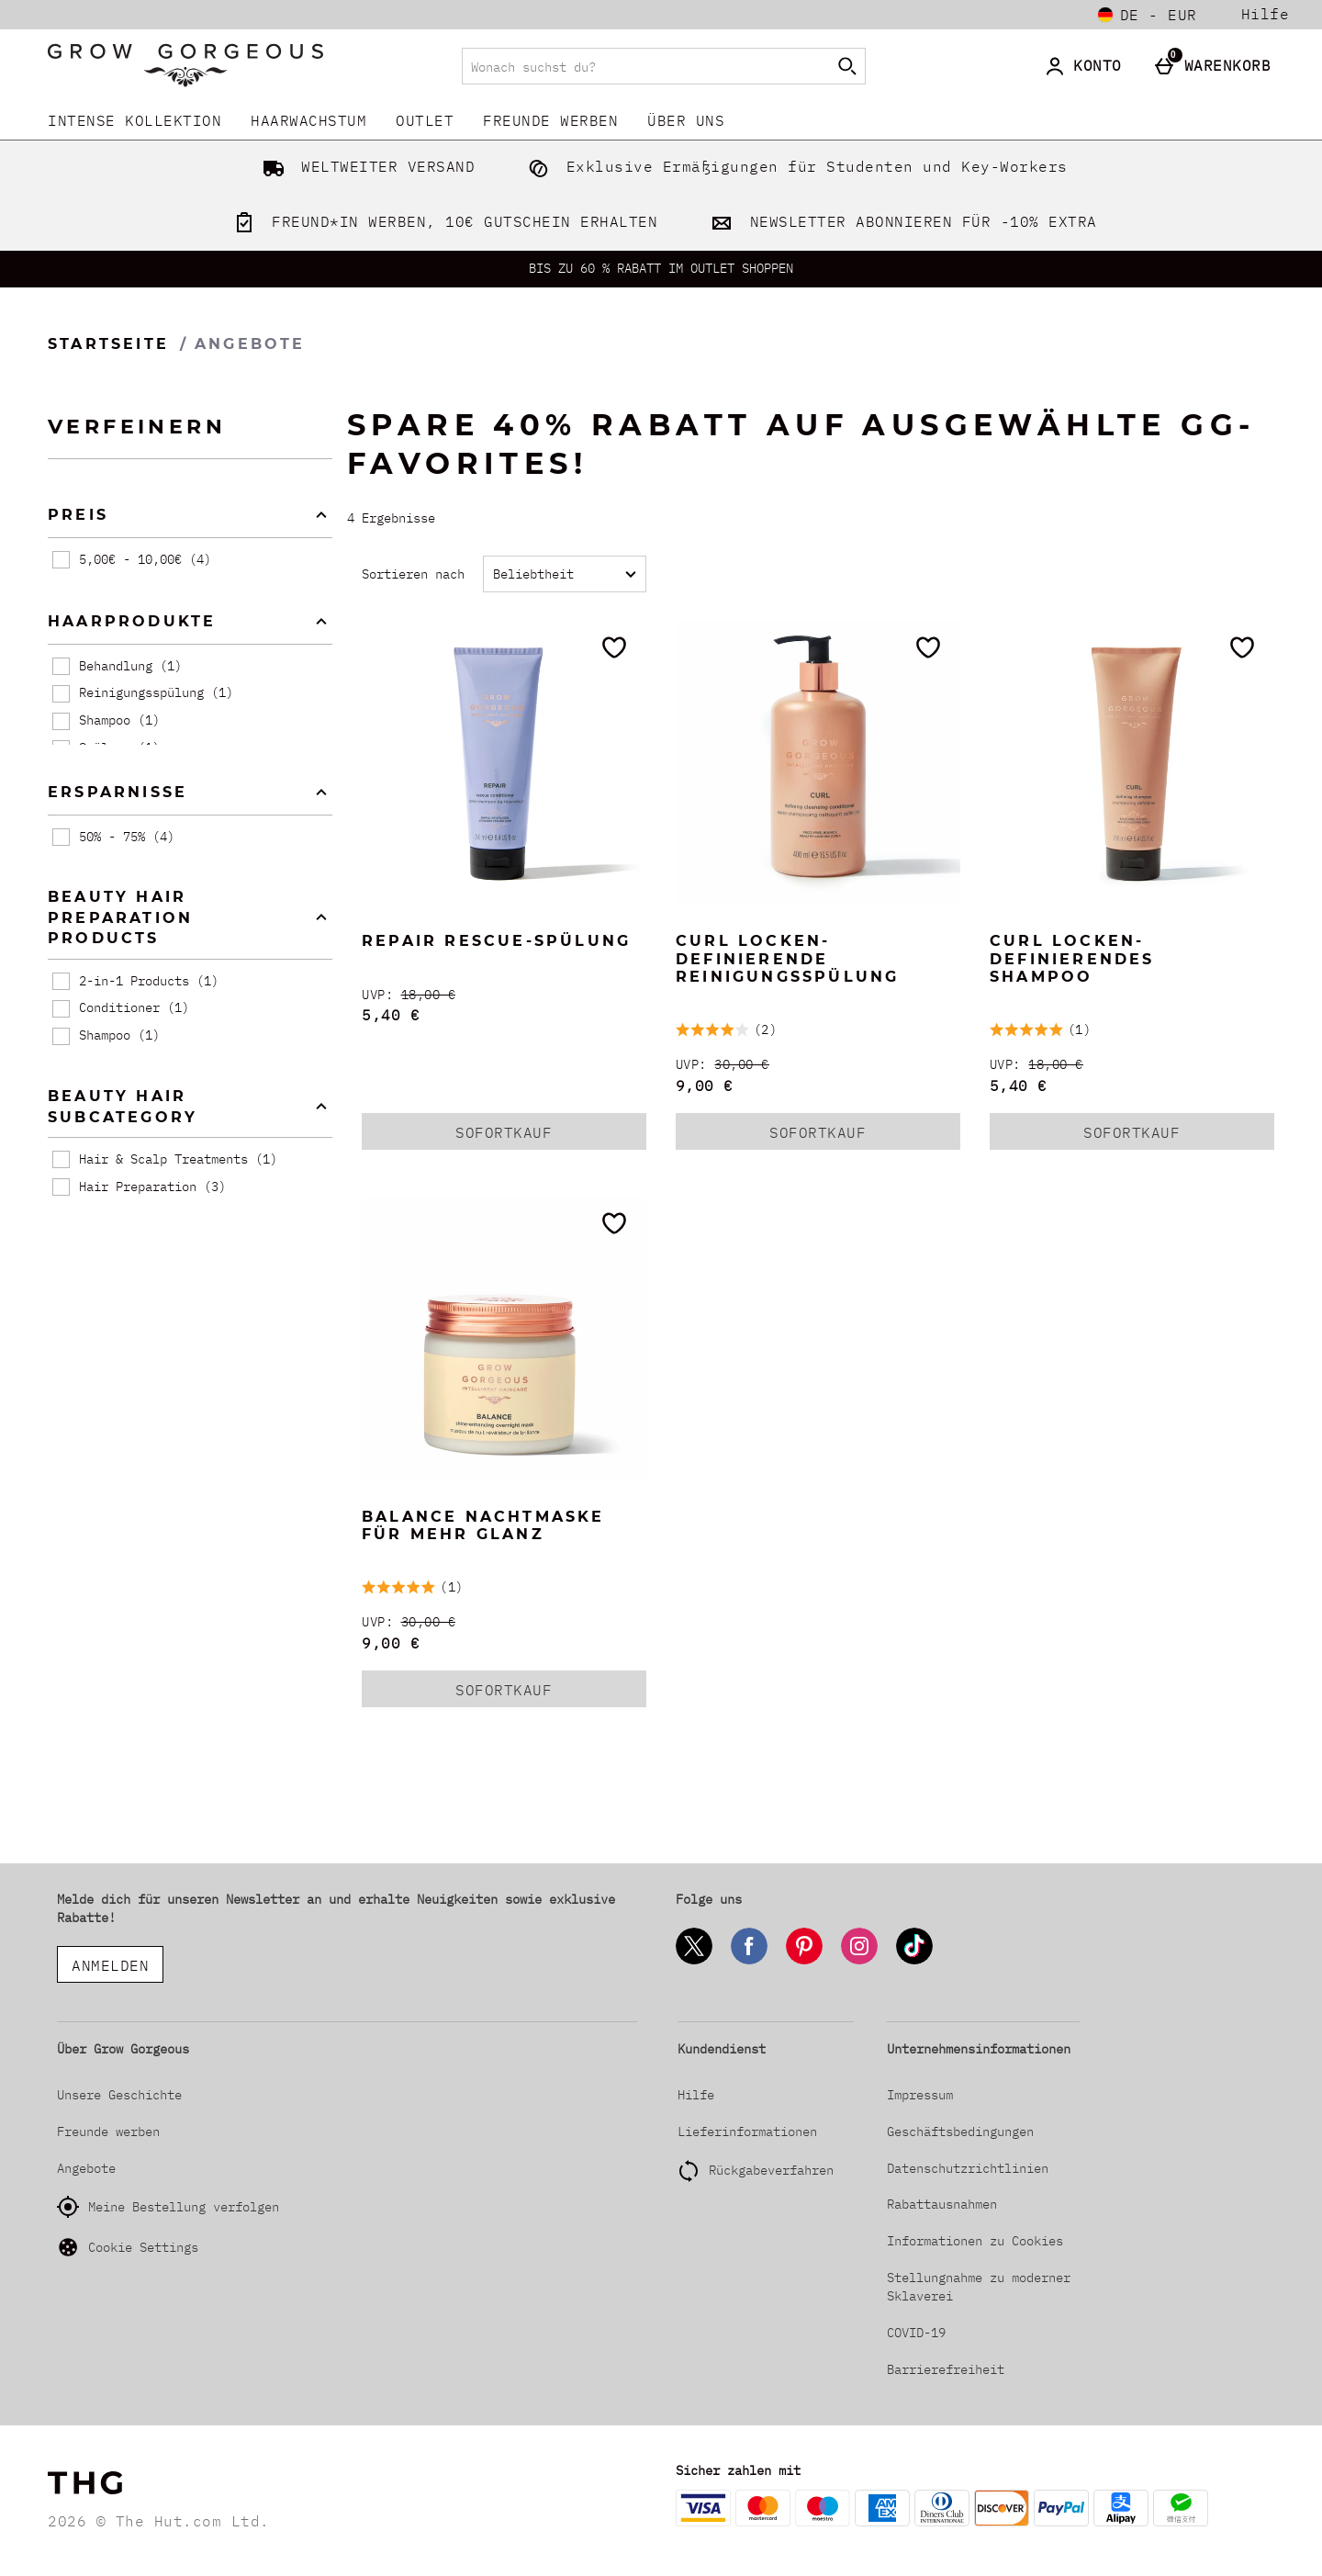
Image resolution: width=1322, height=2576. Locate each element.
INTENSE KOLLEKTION (134, 120)
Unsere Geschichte (119, 2095)
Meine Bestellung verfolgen (168, 2207)
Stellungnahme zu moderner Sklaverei (978, 2286)
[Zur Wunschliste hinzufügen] (614, 647)
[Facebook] (749, 1961)
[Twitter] (694, 1961)
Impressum (920, 2095)
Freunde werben (550, 120)
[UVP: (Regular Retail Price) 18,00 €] (504, 995)
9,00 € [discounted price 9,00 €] (705, 1085)
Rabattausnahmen (942, 2204)
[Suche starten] (847, 66)
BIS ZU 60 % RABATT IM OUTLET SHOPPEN (661, 268)
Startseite (108, 344)
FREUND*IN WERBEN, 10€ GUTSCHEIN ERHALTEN (442, 221)
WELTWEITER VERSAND (365, 166)
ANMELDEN (110, 1965)
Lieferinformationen (747, 2131)
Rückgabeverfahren (771, 2170)
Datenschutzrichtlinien (967, 2168)
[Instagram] (859, 1961)
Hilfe (1265, 14)
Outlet (425, 120)
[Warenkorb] (1217, 66)
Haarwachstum (308, 120)
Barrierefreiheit (945, 2369)
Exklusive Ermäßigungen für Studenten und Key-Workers (794, 166)
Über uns (685, 120)
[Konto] (1086, 66)
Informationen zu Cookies (975, 2241)
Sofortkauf (524, 1136)
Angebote (86, 2168)
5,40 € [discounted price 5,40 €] (391, 1015)
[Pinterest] (804, 1961)
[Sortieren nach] (564, 574)
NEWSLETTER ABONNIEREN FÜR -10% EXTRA (900, 221)
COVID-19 (916, 2332)
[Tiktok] (914, 1961)
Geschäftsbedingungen (960, 2131)
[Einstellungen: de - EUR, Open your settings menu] (1147, 14)
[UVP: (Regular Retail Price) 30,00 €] (818, 1065)
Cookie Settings (127, 2247)
